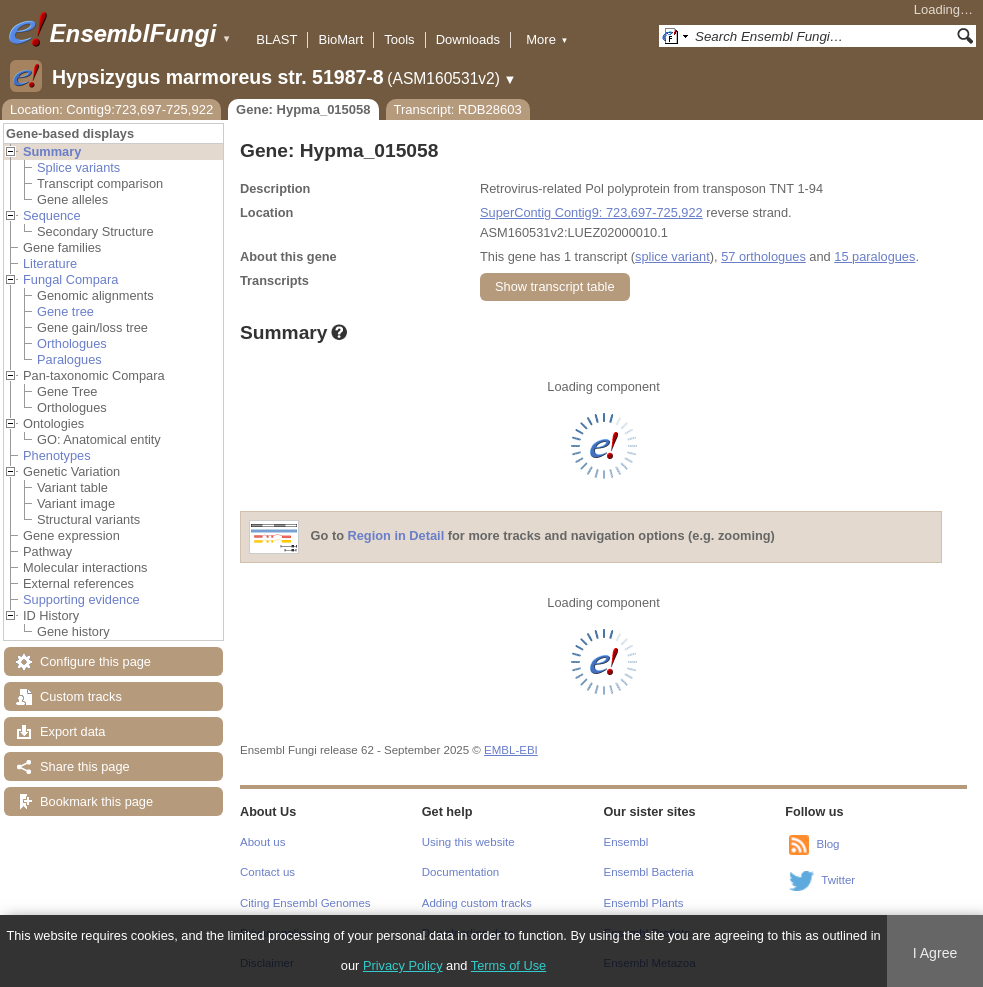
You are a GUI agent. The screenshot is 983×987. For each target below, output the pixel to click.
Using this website (468, 842)
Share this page (85, 766)
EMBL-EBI (511, 750)
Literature (50, 263)
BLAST (276, 39)
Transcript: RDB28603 (458, 109)
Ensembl (626, 842)
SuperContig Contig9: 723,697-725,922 (591, 212)
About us (262, 842)
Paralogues (69, 359)
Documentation (460, 872)
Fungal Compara (70, 279)
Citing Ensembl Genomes (305, 903)
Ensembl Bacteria (649, 872)
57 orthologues (763, 256)
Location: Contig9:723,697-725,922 (111, 109)
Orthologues (72, 343)
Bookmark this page (96, 801)
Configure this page (95, 661)
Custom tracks (81, 696)
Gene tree (65, 311)
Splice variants (78, 167)
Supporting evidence (81, 599)
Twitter (838, 880)
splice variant (672, 256)
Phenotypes (57, 455)
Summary (52, 151)
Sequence (52, 215)
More (547, 39)
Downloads (468, 39)
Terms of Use (508, 965)
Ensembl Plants (644, 903)
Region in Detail (396, 536)
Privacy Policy (403, 965)
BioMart (340, 39)
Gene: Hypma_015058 (303, 109)
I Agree (935, 953)
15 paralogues (874, 256)
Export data (72, 731)
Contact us (267, 872)
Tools (399, 39)
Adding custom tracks (477, 903)
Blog (827, 844)
